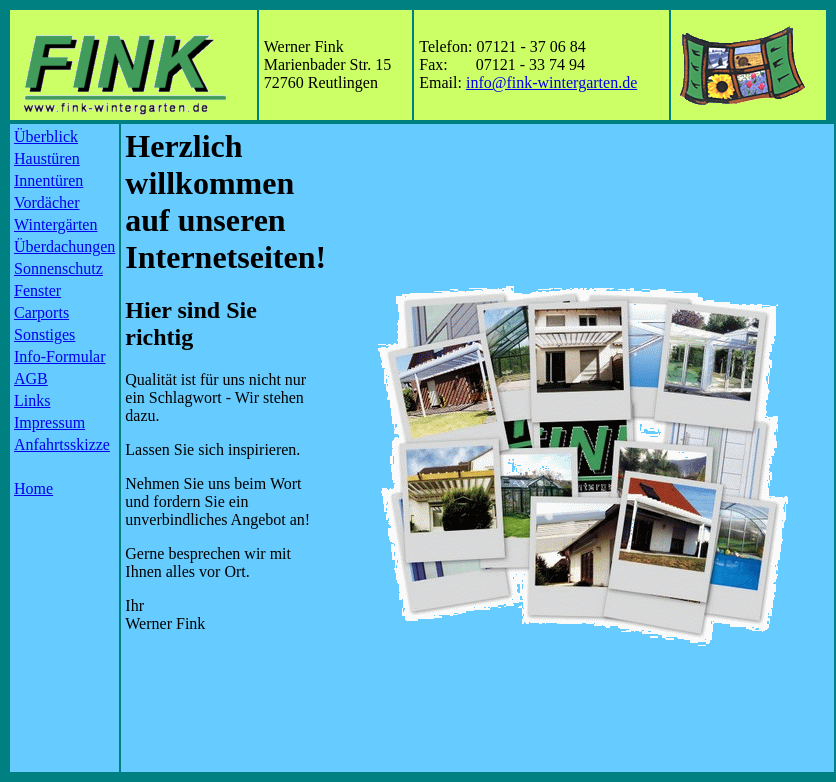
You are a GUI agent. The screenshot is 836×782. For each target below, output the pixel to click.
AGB (31, 378)
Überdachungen (64, 246)
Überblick (46, 136)
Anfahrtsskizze (62, 444)
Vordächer (46, 202)
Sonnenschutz (58, 268)
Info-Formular (60, 356)
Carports (41, 312)
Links (32, 400)
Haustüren (47, 158)
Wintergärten (55, 224)
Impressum (49, 422)
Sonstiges (44, 334)
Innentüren (48, 180)
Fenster (37, 290)
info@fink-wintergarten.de (551, 82)
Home (33, 488)
